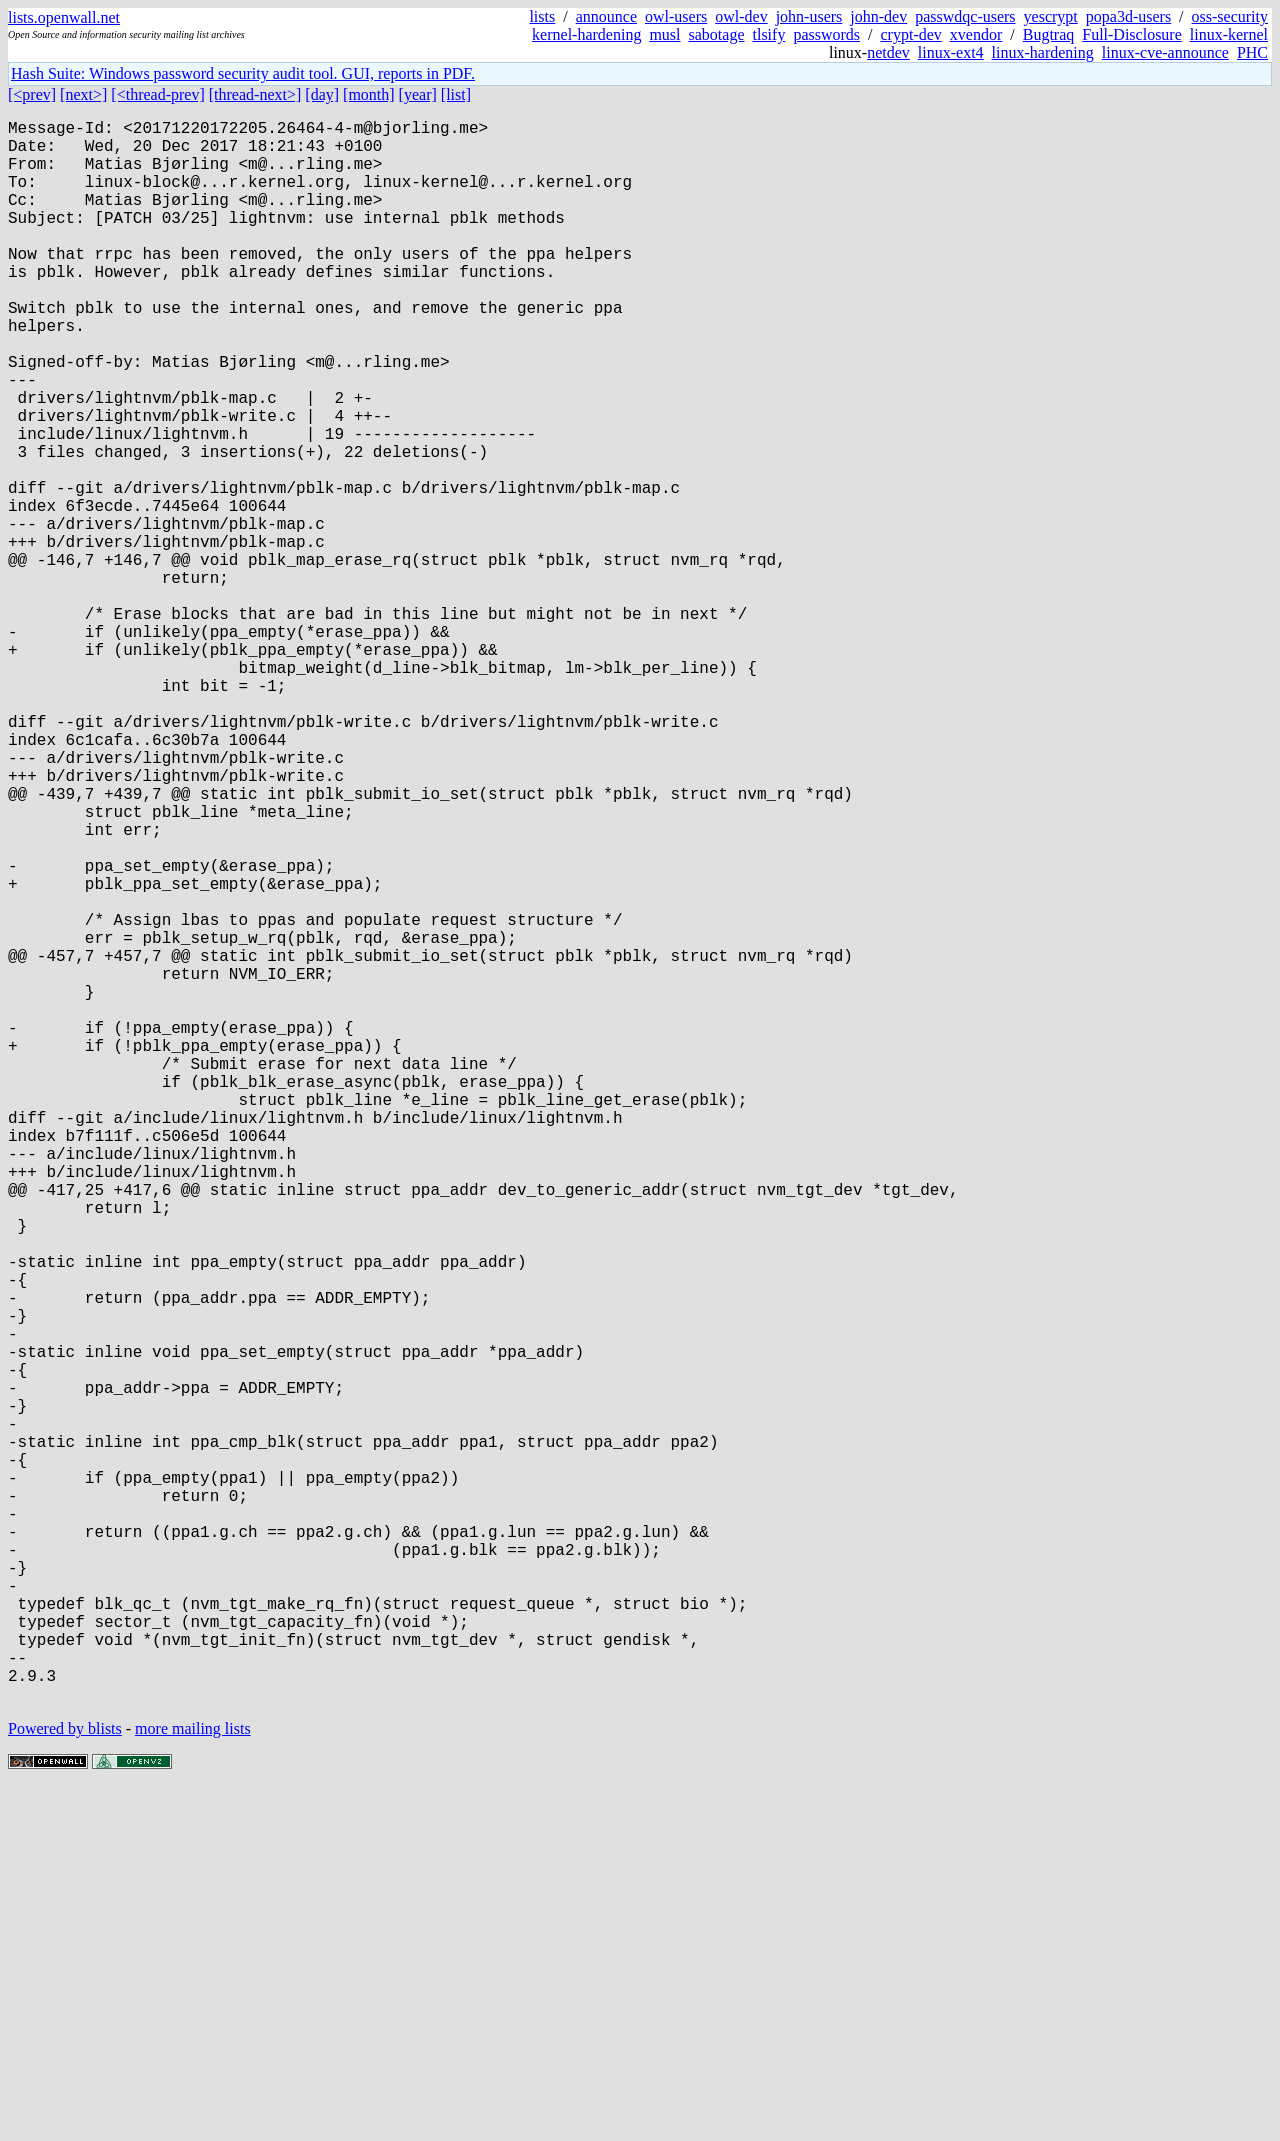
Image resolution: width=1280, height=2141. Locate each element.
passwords (826, 34)
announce (606, 16)
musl (664, 34)
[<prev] (32, 94)
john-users (809, 16)
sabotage (717, 34)
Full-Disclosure (1132, 34)
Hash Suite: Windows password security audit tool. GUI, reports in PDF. (243, 73)
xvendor (976, 34)
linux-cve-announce (1165, 52)
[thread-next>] (255, 94)
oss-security (1230, 16)
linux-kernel (1229, 34)
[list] (456, 94)
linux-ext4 (951, 52)
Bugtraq (1049, 34)
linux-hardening (1043, 52)
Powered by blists (65, 2080)
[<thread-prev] (157, 94)
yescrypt (1051, 16)
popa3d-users (1128, 16)
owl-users (676, 16)
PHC (1252, 52)
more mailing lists (193, 2080)
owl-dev (741, 16)
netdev (888, 52)
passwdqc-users (965, 16)
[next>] (83, 94)
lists (542, 16)
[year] (418, 94)
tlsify (768, 34)
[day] (322, 94)
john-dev (878, 16)
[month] (369, 94)
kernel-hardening (586, 34)
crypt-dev (911, 34)
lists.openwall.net (64, 17)
